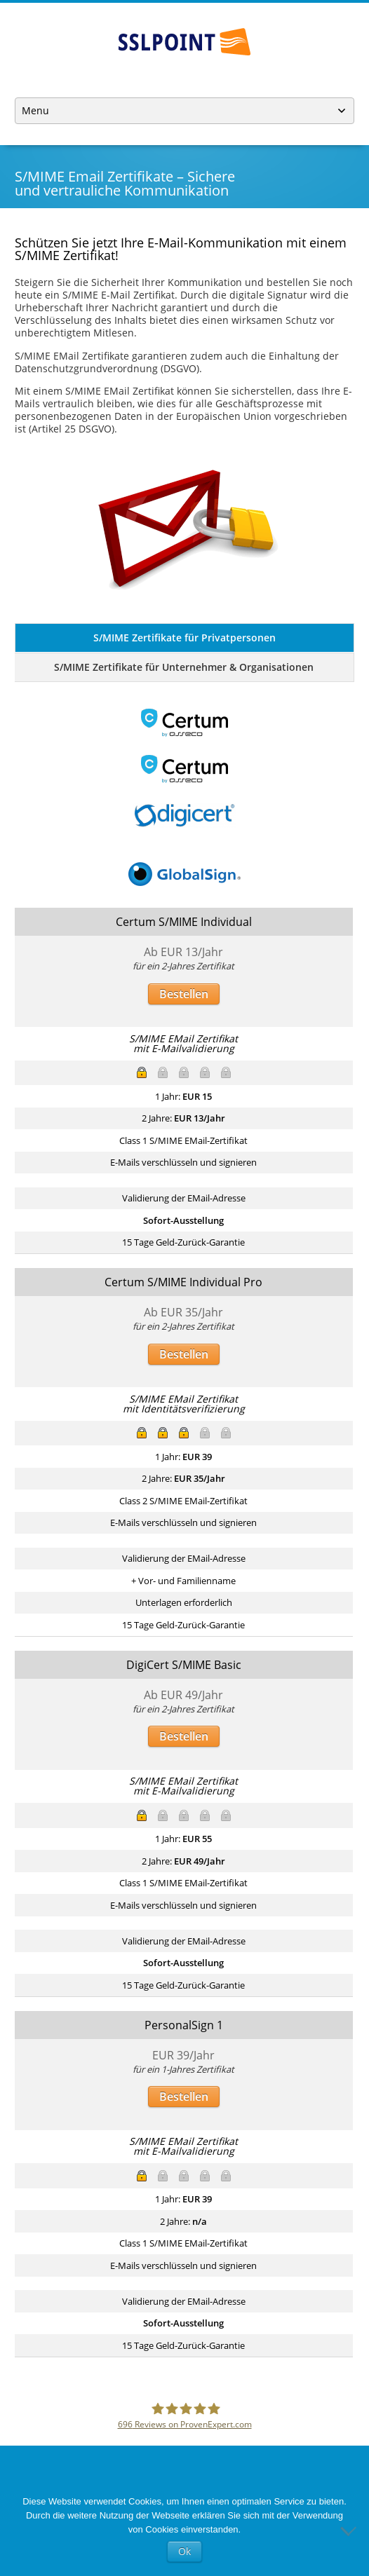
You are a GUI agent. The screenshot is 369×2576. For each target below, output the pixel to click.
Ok (184, 2551)
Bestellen (183, 994)
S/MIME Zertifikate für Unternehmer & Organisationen (184, 667)
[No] (351, 2530)
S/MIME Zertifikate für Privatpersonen (184, 637)
